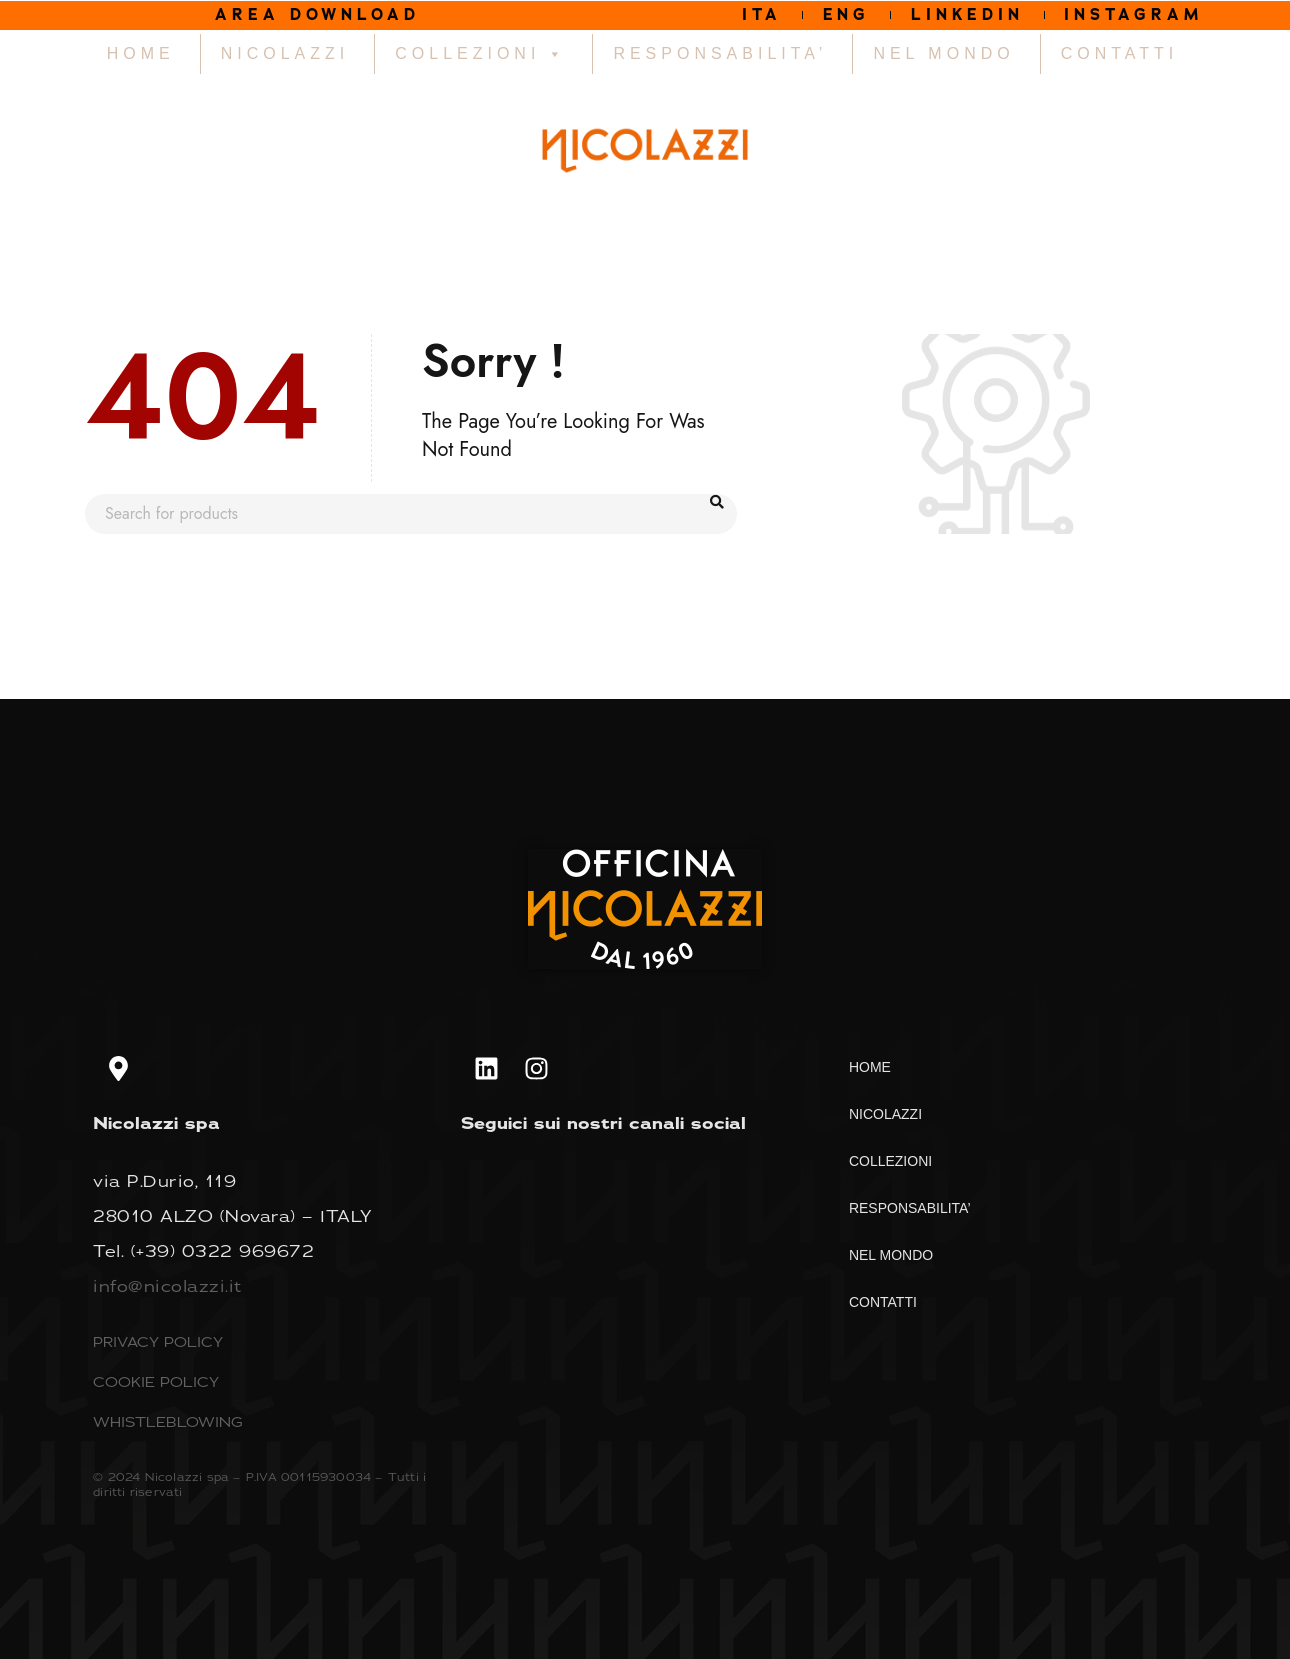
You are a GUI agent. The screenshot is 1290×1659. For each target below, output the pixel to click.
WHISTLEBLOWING (168, 1421)
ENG (845, 14)
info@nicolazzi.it (167, 1286)
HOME (141, 53)
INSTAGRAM (1135, 14)
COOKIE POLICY (156, 1381)
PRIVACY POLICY (158, 1341)
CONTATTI (1120, 53)
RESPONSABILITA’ (720, 53)
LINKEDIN (967, 14)
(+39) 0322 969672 (223, 1251)
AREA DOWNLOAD (318, 14)
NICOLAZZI (285, 53)
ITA (760, 14)
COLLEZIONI (481, 54)
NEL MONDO (943, 53)
